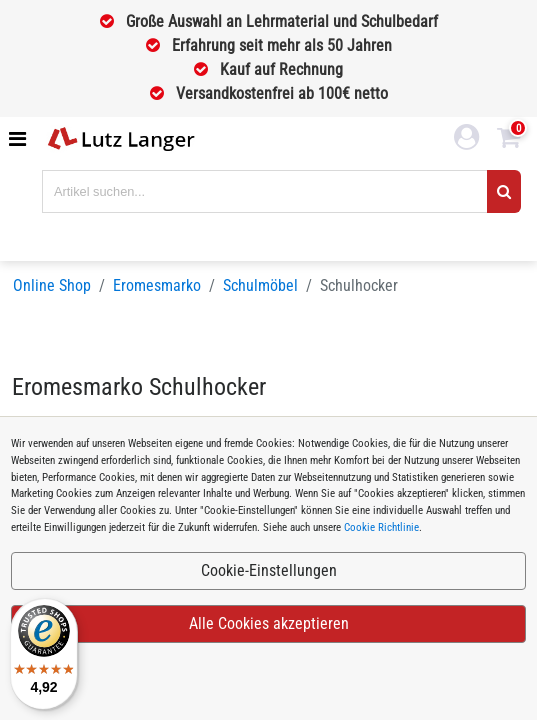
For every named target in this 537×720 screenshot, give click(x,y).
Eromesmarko (157, 285)
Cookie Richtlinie (381, 527)
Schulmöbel (260, 285)
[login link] (467, 140)
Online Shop (52, 285)
